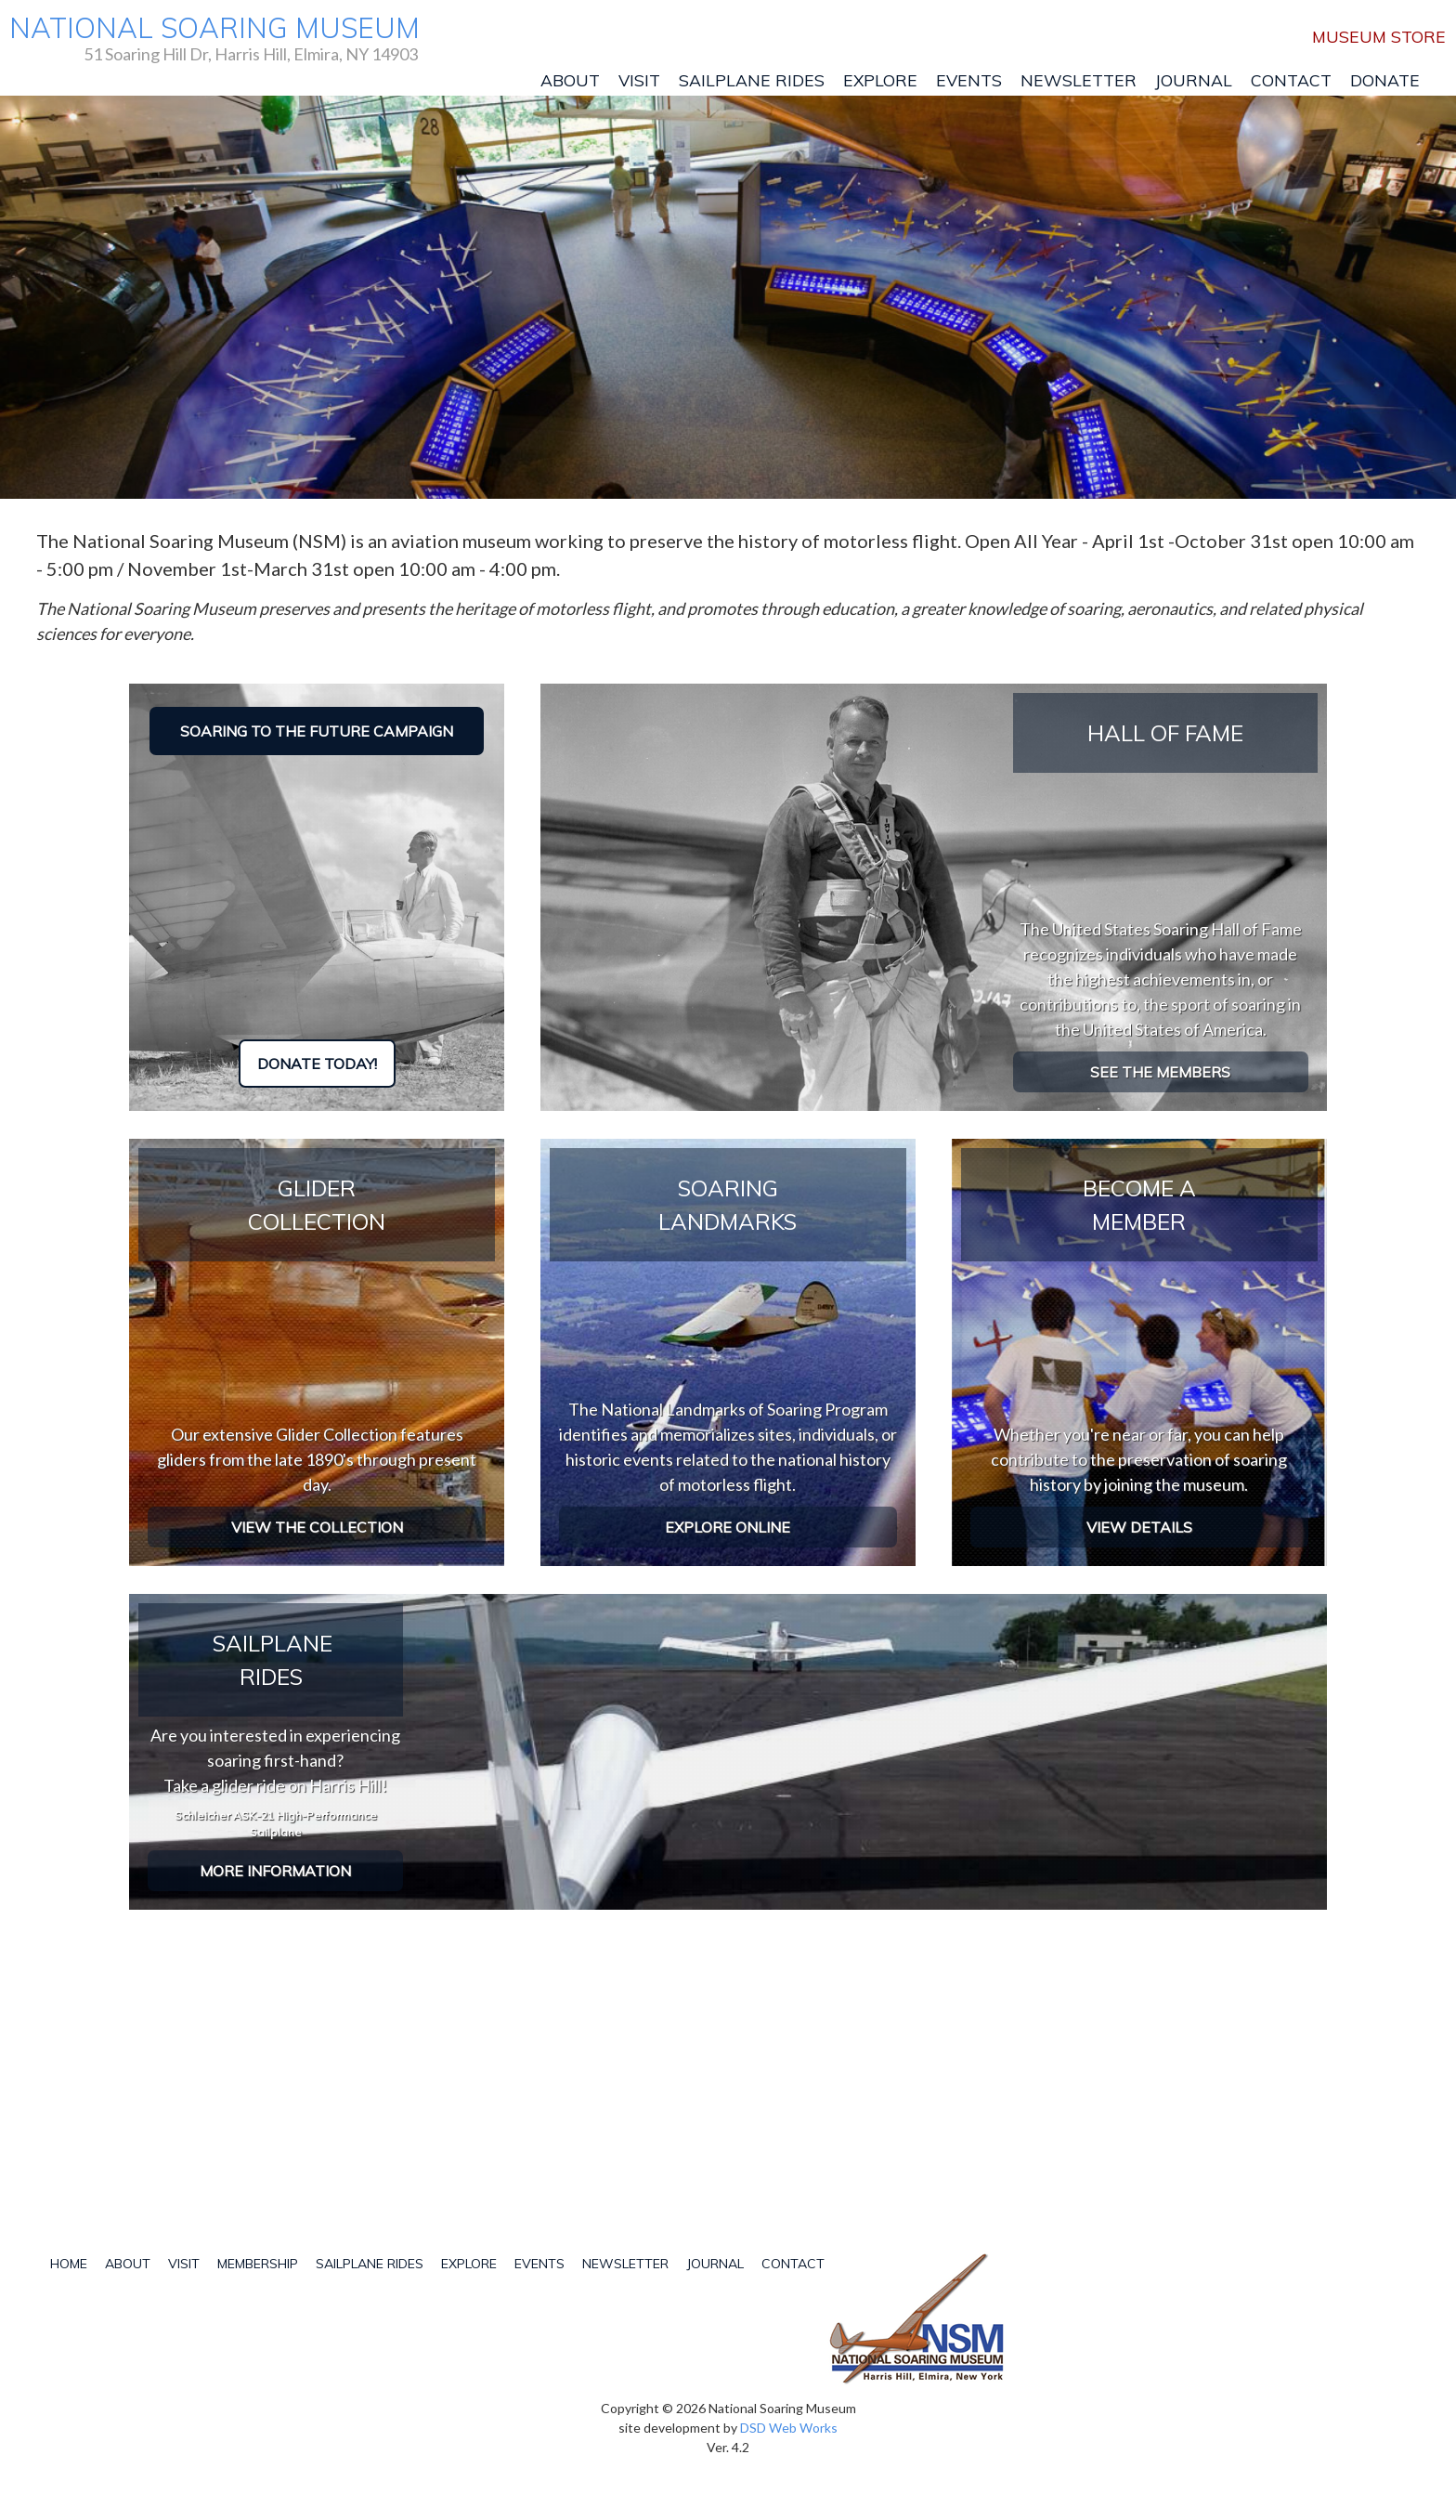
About (570, 80)
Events (969, 80)
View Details (1139, 1527)
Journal (1193, 80)
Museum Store (1379, 36)
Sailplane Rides (752, 80)
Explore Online (727, 1527)
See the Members (1160, 1072)
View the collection (317, 1527)
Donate (1385, 80)
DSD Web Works (789, 2427)
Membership (257, 2263)
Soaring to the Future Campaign (316, 731)
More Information (275, 1870)
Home (68, 2263)
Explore (880, 80)
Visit (639, 80)
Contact (1291, 80)
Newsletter (1078, 80)
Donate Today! (317, 1063)
